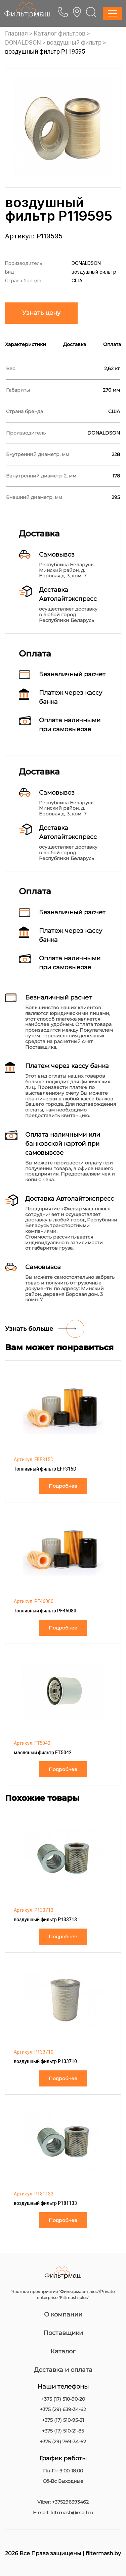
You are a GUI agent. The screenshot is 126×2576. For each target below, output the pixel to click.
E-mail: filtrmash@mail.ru (63, 2513)
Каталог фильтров (59, 33)
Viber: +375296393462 (63, 2502)
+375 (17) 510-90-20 (63, 2399)
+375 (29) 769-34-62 (63, 2442)
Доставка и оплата (63, 2370)
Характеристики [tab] (25, 344)
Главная (16, 33)
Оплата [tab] (112, 344)
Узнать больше (29, 1328)
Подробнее (63, 1486)
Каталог (63, 2351)
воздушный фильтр (74, 42)
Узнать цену (41, 313)
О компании (63, 2314)
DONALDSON (23, 42)
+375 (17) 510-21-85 (63, 2431)
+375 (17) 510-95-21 (63, 2420)
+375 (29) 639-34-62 (63, 2409)
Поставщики (63, 2333)
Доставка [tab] (74, 344)
